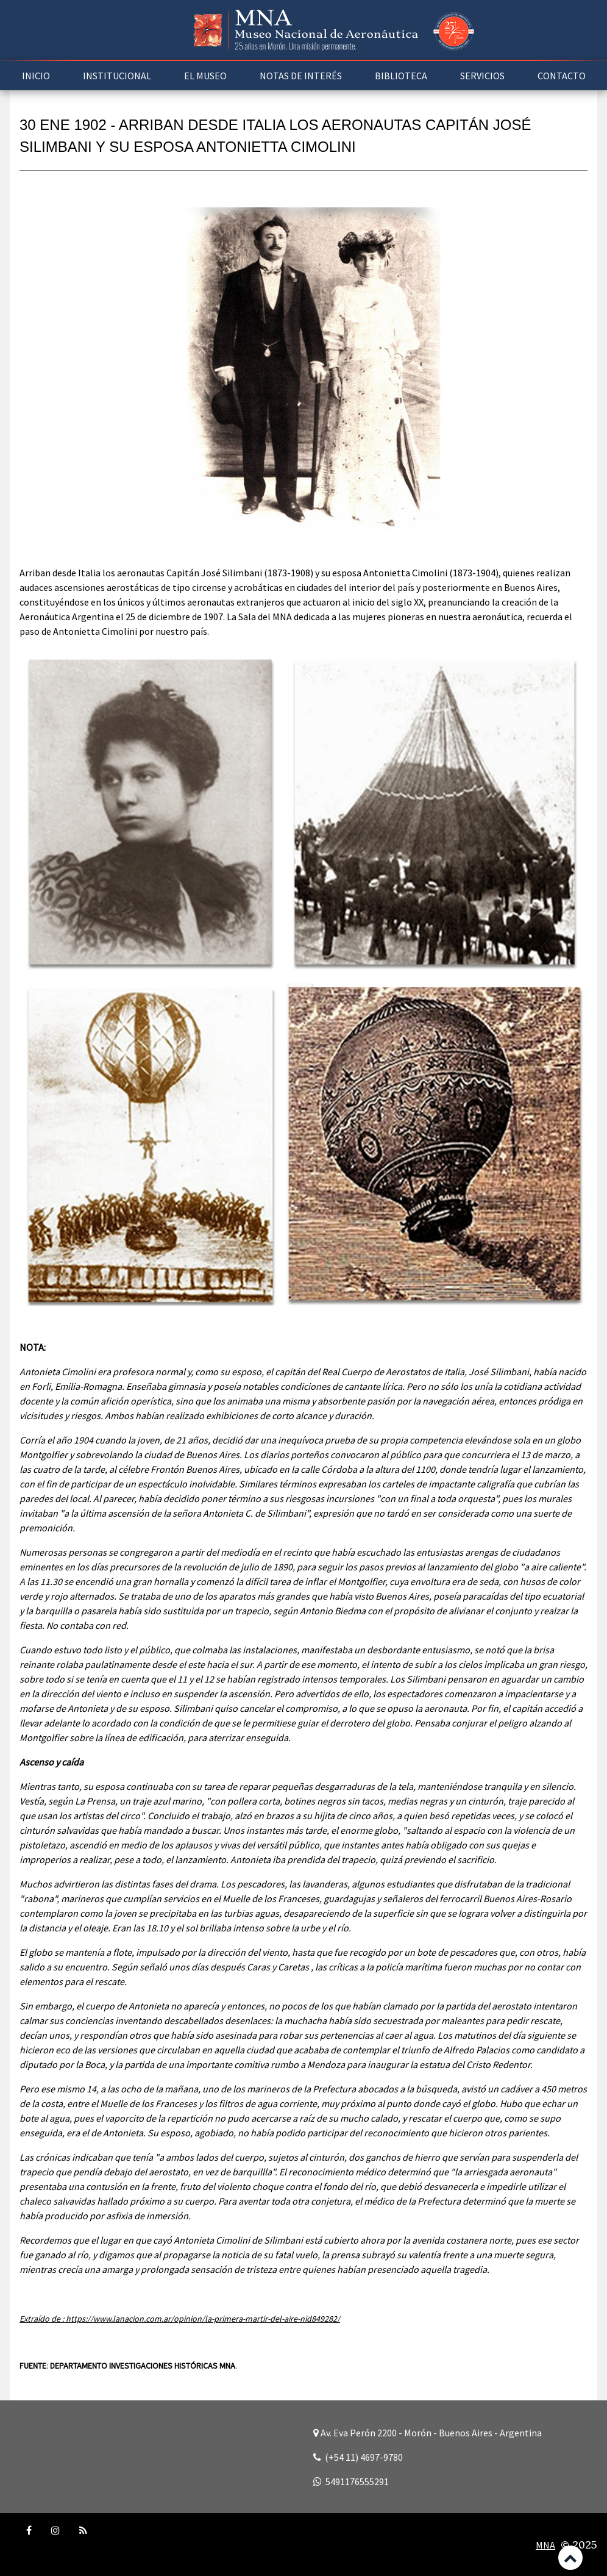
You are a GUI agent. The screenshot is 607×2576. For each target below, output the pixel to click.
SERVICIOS (482, 76)
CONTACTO (562, 76)
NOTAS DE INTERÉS (301, 76)
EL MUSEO (205, 76)
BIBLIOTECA (401, 76)
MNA (545, 2545)
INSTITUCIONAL (117, 76)
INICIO (36, 76)
